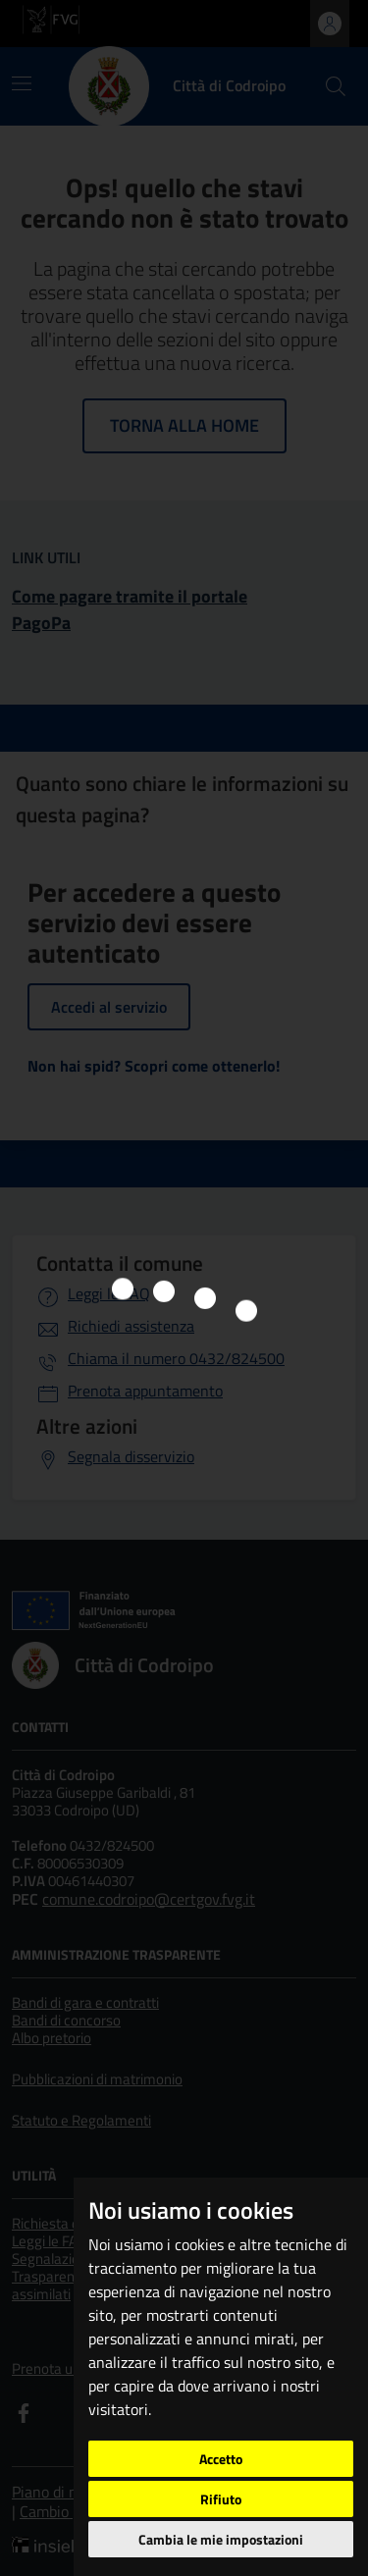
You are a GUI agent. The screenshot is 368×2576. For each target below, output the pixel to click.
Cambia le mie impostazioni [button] (220, 2539)
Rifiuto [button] (220, 2499)
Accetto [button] (220, 2458)
